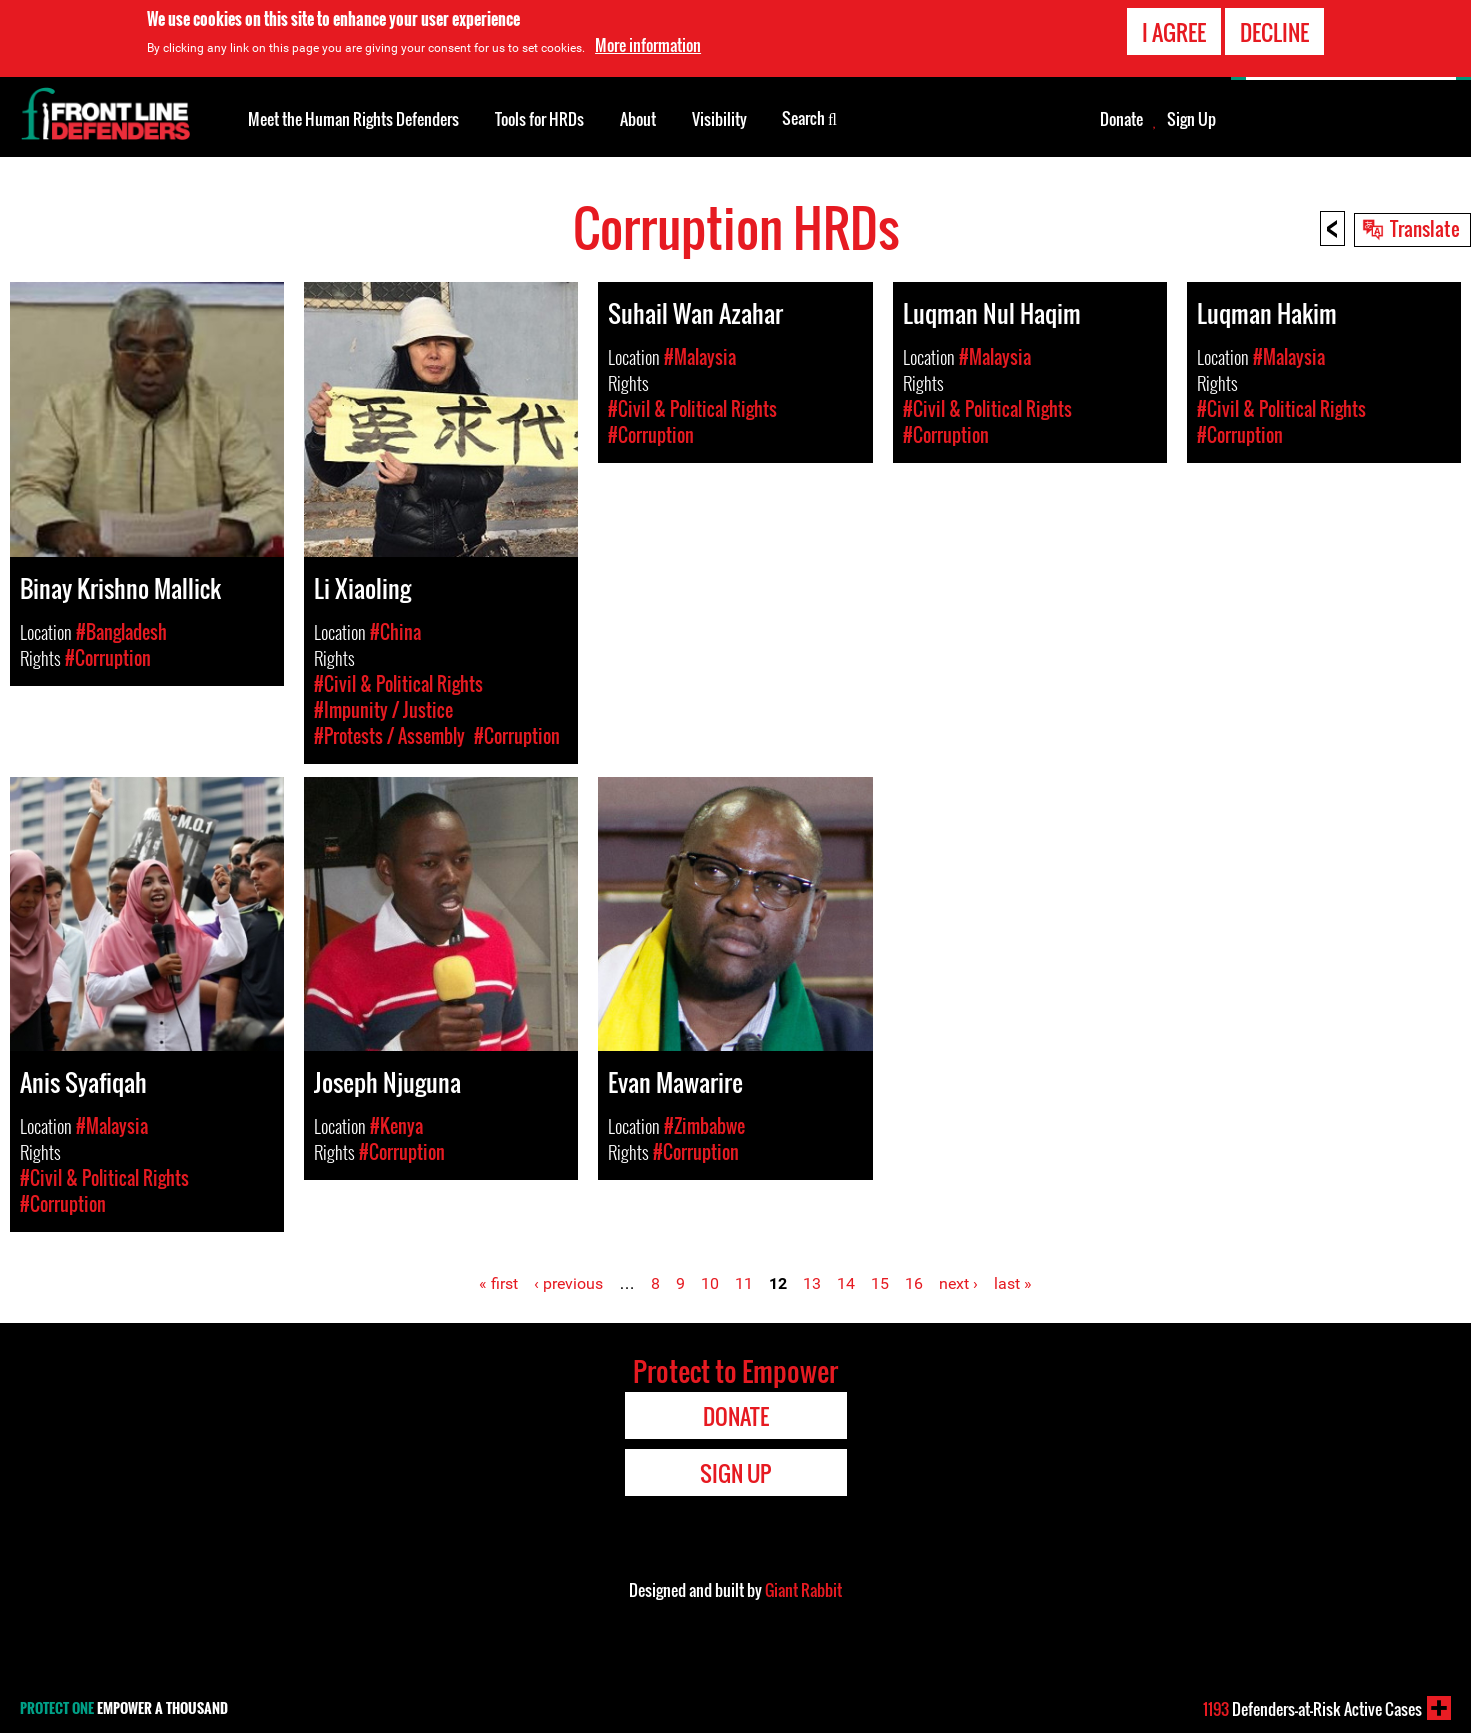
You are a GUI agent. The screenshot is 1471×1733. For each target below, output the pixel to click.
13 (812, 1283)
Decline (1274, 32)
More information (648, 45)
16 (914, 1283)
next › (958, 1283)
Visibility (719, 119)
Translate (1425, 228)
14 (846, 1283)
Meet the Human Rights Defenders (353, 119)
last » (1013, 1283)
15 (880, 1283)
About (638, 119)
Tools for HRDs (539, 119)
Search (809, 117)
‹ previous (568, 1283)
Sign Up (1191, 119)
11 (744, 1283)
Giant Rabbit (803, 1590)
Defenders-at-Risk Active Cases (1312, 1709)
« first (498, 1283)
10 (710, 1283)
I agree (1174, 32)
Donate (1121, 119)
